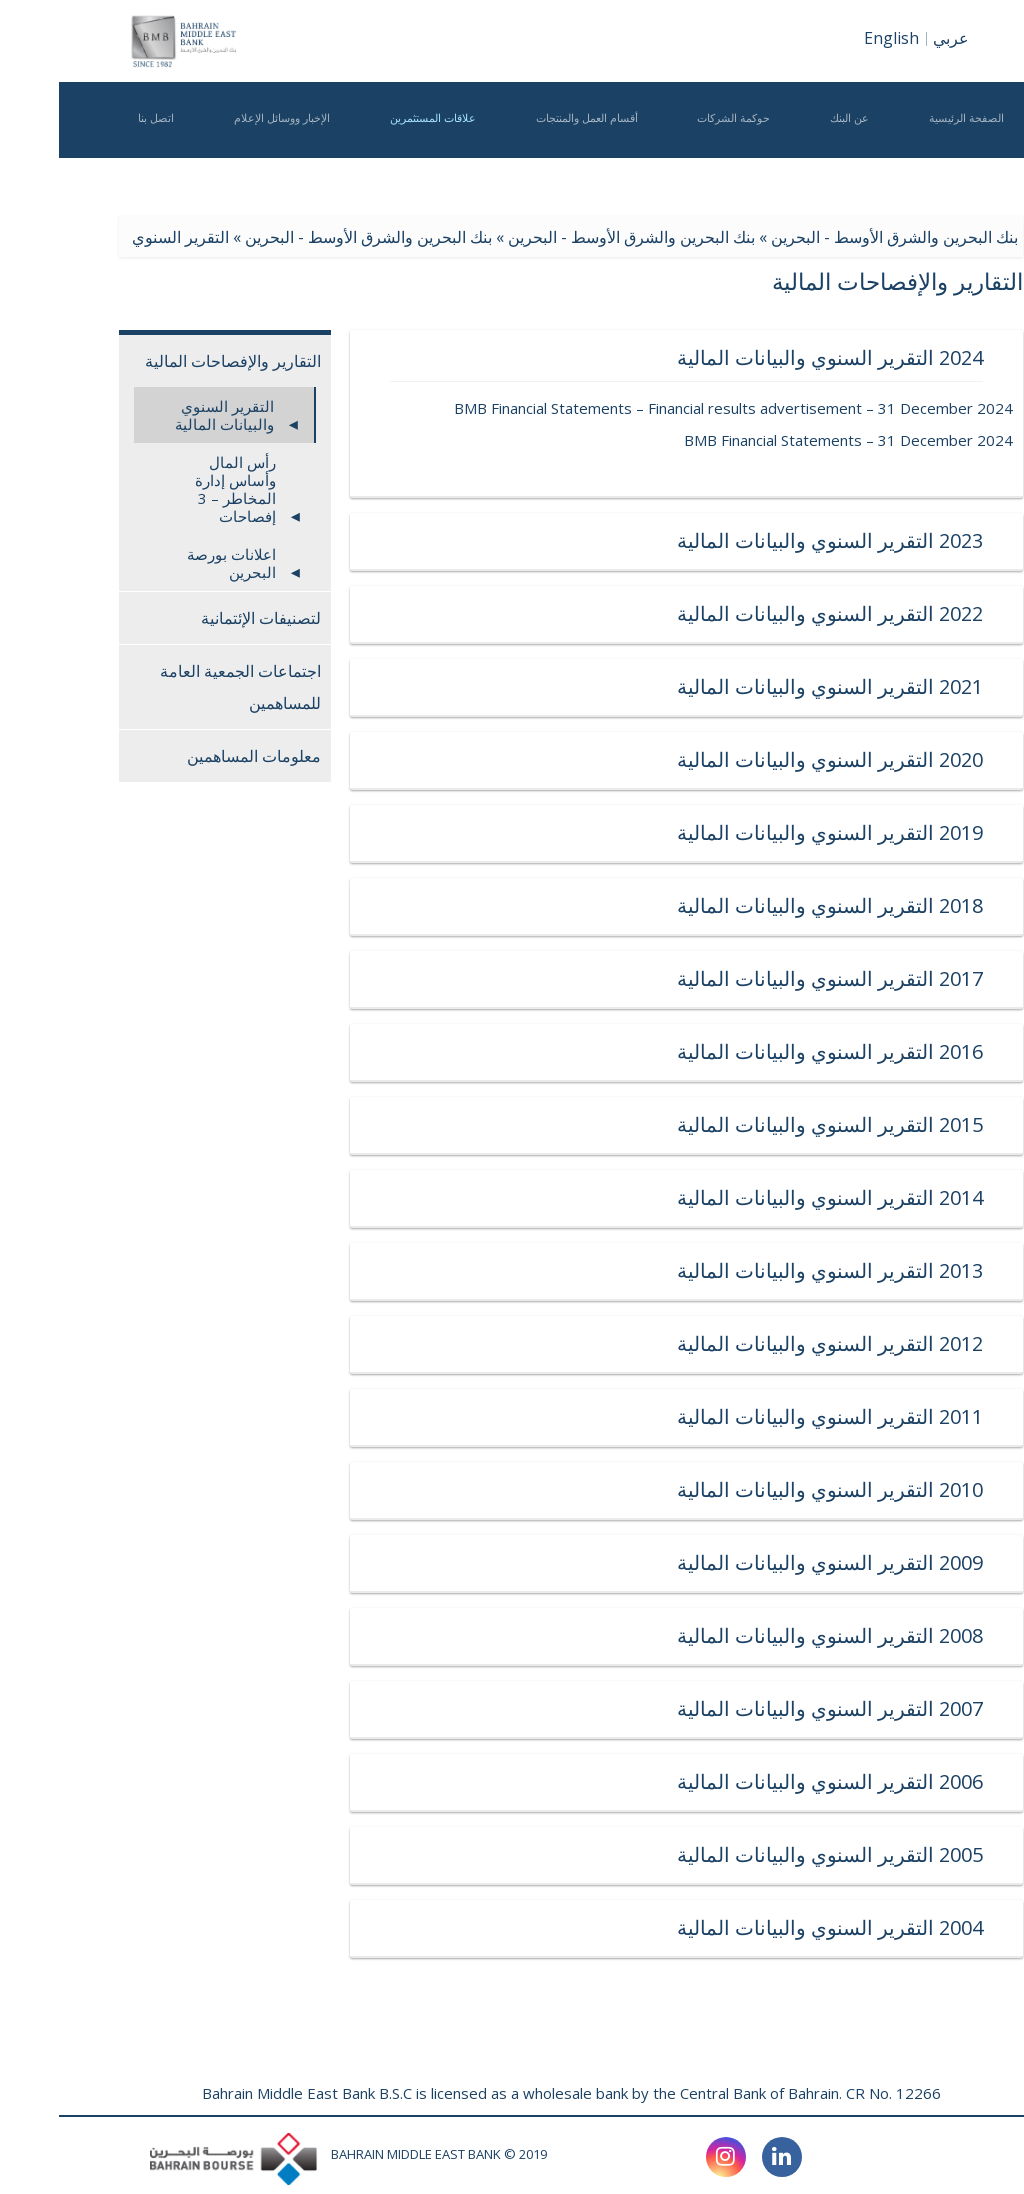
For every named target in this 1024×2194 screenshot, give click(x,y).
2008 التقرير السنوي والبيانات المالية (627, 1635)
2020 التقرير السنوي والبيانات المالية (627, 759)
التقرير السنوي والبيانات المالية (165, 415)
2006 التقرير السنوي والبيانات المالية (627, 1781)
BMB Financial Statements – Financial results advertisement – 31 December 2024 (674, 408)
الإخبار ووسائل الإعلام (223, 146)
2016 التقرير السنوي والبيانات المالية (627, 1051)
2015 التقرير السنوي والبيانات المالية (627, 1124)
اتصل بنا (97, 146)
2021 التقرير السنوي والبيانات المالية (627, 686)
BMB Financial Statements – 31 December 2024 (789, 440)
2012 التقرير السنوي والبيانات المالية (627, 1343)
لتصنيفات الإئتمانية (202, 618)
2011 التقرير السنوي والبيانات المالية (627, 1416)
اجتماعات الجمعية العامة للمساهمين (181, 687)
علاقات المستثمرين (374, 146)
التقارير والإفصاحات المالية (174, 361)
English (832, 38)
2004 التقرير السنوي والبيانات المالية (627, 1927)
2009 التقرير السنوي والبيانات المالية (627, 1562)
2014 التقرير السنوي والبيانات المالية (627, 1197)
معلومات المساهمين (195, 756)
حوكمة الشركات (674, 146)
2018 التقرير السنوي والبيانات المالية (627, 905)
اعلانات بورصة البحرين (172, 563)
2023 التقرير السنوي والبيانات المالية (627, 540)
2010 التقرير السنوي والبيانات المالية (627, 1489)
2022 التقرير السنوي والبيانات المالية (627, 613)
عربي (892, 38)
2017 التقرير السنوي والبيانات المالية (627, 978)
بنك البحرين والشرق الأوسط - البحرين (835, 237)
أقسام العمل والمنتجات (528, 146)
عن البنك (790, 146)
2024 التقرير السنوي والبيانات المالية (627, 357)
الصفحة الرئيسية (907, 146)
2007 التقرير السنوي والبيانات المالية (627, 1708)
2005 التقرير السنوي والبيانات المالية (627, 1854)
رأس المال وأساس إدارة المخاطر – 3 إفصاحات (176, 489)
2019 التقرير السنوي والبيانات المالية (627, 832)
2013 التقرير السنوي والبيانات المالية (627, 1270)
